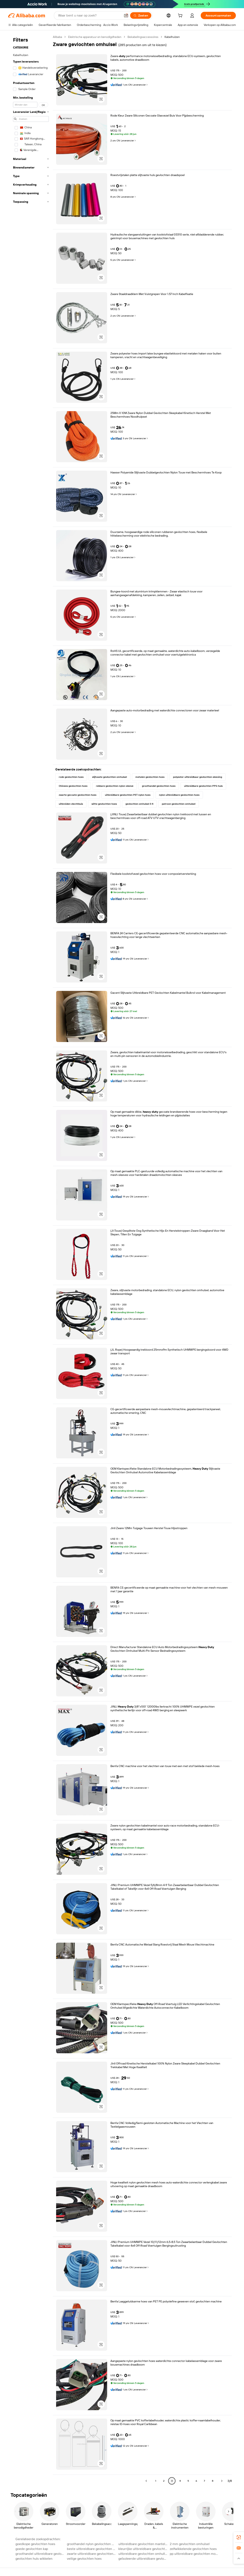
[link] (238, 2537)
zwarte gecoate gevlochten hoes (77, 794)
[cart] (181, 16)
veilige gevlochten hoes (84, 2559)
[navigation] (31, 1261)
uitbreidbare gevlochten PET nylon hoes (127, 794)
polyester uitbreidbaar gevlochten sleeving (197, 777)
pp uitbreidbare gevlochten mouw (194, 2554)
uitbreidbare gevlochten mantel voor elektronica (142, 2544)
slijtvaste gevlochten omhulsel (109, 777)
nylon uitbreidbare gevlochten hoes (179, 794)
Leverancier (140, 84)
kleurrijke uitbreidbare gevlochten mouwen (142, 2549)
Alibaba (57, 37)
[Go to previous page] (146, 2481)
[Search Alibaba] (89, 15)
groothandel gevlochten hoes (158, 786)
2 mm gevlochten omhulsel (190, 2544)
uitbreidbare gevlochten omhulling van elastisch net (142, 2554)
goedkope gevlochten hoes (35, 2544)
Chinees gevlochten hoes (73, 786)
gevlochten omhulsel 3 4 (139, 803)
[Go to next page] (222, 2481)
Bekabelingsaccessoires (142, 37)
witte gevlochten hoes (104, 803)
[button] (126, 15)
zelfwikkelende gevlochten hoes (193, 2549)
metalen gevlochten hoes (149, 777)
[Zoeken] (140, 15)
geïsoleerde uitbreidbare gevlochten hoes (142, 2559)
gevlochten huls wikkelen (33, 2559)
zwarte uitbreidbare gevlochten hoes (91, 2554)
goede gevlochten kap (31, 2549)
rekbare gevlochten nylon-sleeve (114, 786)
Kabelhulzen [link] (172, 37)
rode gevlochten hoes (71, 777)
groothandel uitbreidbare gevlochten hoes (39, 2554)
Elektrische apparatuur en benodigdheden (94, 37)
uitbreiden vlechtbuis (71, 803)
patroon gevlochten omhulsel (178, 803)
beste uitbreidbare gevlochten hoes (91, 2549)
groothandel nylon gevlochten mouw (91, 2544)
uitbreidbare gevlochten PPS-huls (203, 786)
